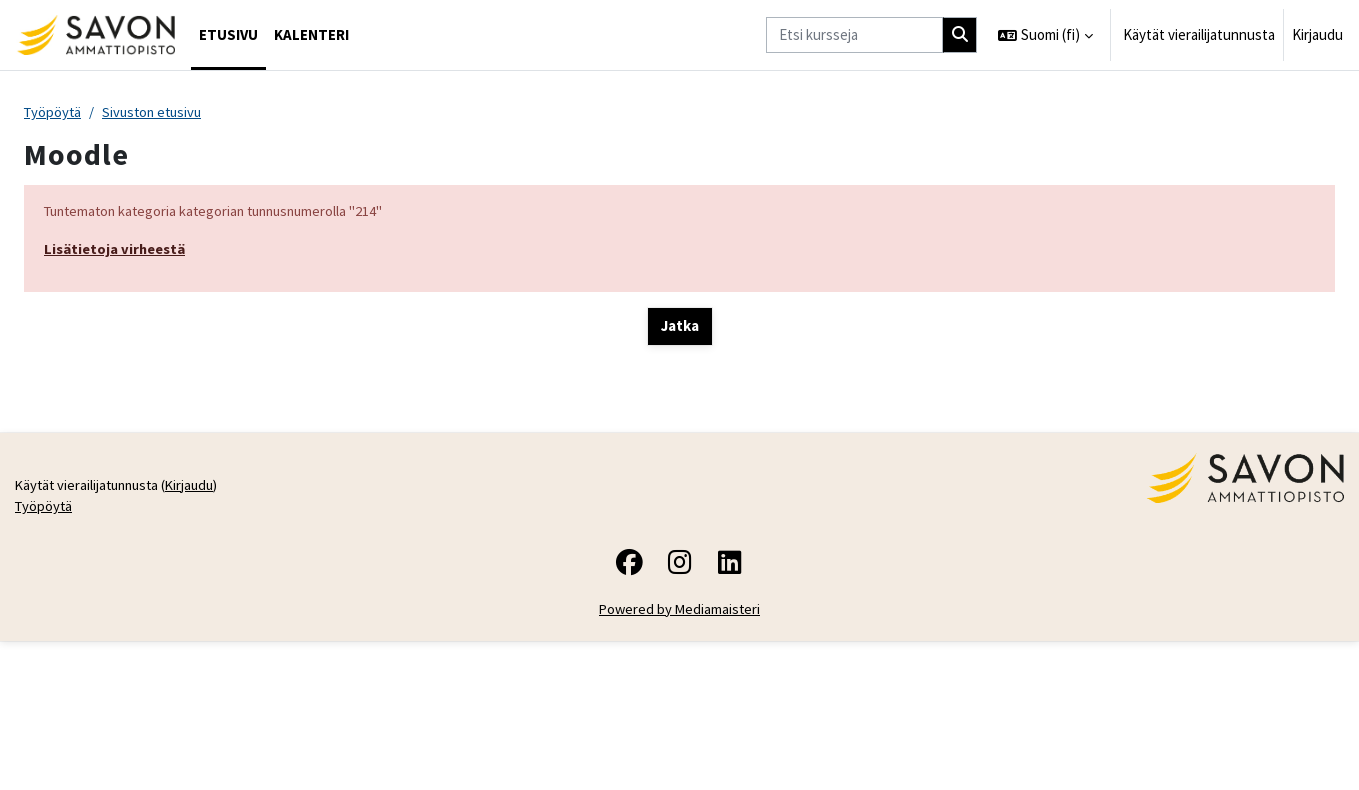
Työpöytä (54, 112)
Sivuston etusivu (157, 112)
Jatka (680, 328)
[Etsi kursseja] (854, 35)
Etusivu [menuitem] (228, 34)
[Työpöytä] (95, 35)
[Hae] (960, 35)
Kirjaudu (1317, 34)
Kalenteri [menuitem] (311, 34)
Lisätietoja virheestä (117, 250)
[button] (1045, 35)
